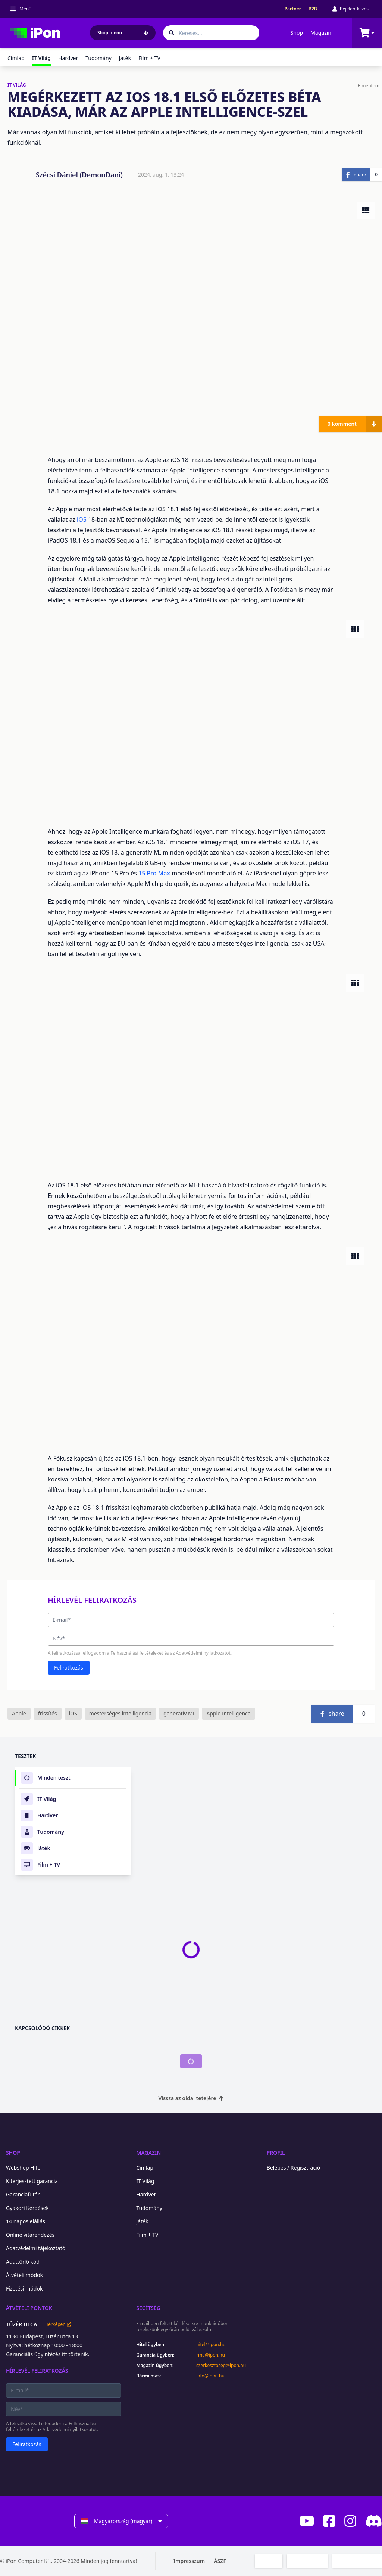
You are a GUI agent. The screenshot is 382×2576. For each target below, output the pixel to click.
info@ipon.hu (210, 2376)
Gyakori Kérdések (27, 2207)
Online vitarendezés (30, 2234)
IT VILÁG (16, 85)
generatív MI (178, 1713)
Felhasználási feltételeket (136, 1653)
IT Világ (145, 2181)
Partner (293, 9)
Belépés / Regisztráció (293, 2167)
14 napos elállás (25, 2221)
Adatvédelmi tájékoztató (35, 2248)
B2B (313, 9)
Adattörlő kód (23, 2261)
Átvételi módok (24, 2275)
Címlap (16, 58)
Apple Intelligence (228, 1713)
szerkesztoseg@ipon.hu (221, 2366)
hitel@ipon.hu (211, 2345)
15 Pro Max (154, 873)
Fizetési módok (24, 2288)
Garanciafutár (23, 2194)
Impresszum (189, 2560)
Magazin (320, 32)
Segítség (148, 2307)
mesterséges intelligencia (120, 1713)
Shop (297, 32)
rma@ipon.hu (210, 2355)
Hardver (68, 58)
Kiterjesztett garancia (32, 2181)
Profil (276, 2152)
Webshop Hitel (24, 2167)
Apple (19, 1713)
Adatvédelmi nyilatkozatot (203, 1653)
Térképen (58, 2324)
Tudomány (98, 58)
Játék (125, 58)
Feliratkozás (68, 1667)
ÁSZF (220, 2560)
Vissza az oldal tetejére (191, 2098)
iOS (82, 519)
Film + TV (149, 58)
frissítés (47, 1713)
